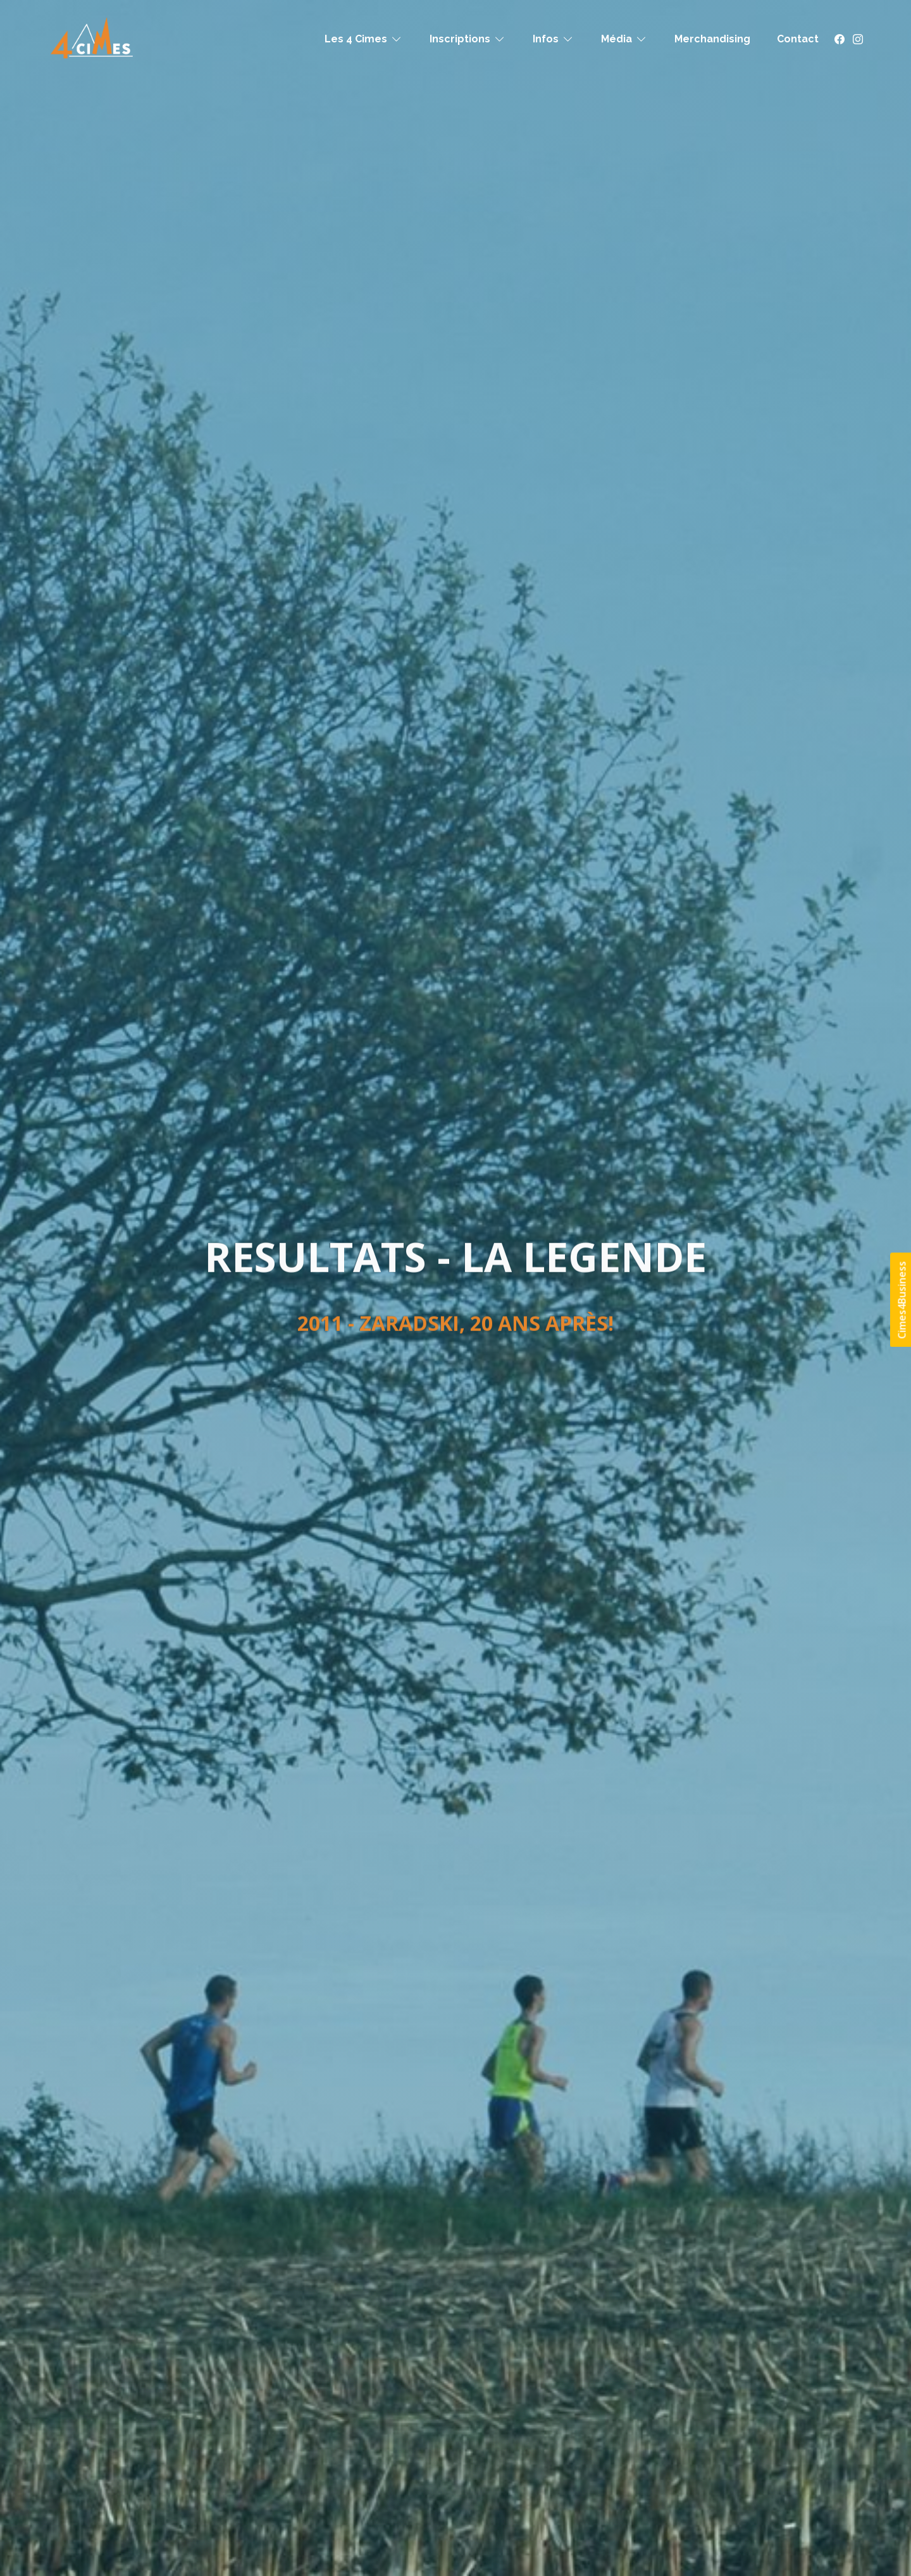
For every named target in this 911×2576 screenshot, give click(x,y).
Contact (798, 39)
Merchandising (712, 39)
